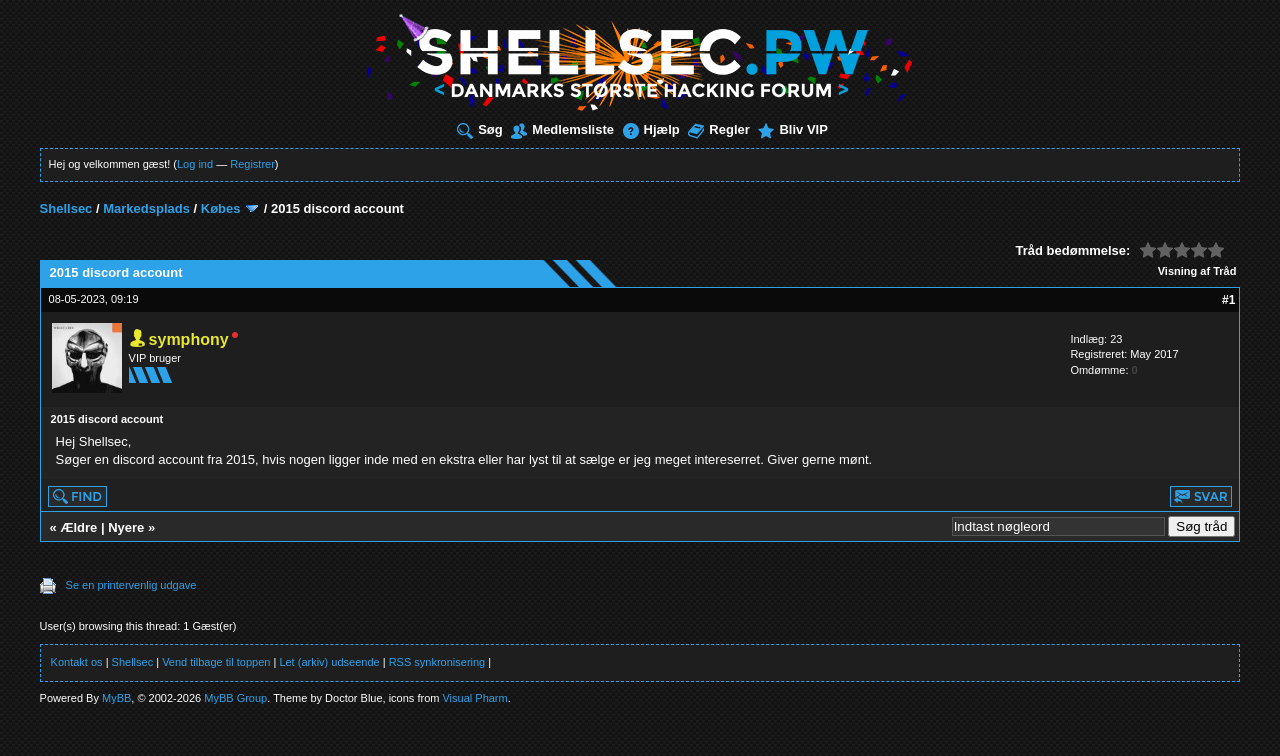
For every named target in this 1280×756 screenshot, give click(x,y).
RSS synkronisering (437, 662)
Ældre (78, 527)
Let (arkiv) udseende (329, 662)
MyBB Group (235, 698)
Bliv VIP (792, 129)
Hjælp (651, 129)
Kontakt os (77, 662)
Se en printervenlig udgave (131, 585)
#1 (1228, 300)
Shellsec (66, 208)
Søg (480, 129)
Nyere (126, 527)
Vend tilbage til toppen (216, 662)
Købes (221, 208)
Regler (718, 129)
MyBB (116, 698)
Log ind (195, 164)
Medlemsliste (562, 129)
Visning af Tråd (1197, 271)
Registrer (252, 164)
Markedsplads (146, 208)
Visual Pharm (474, 698)
